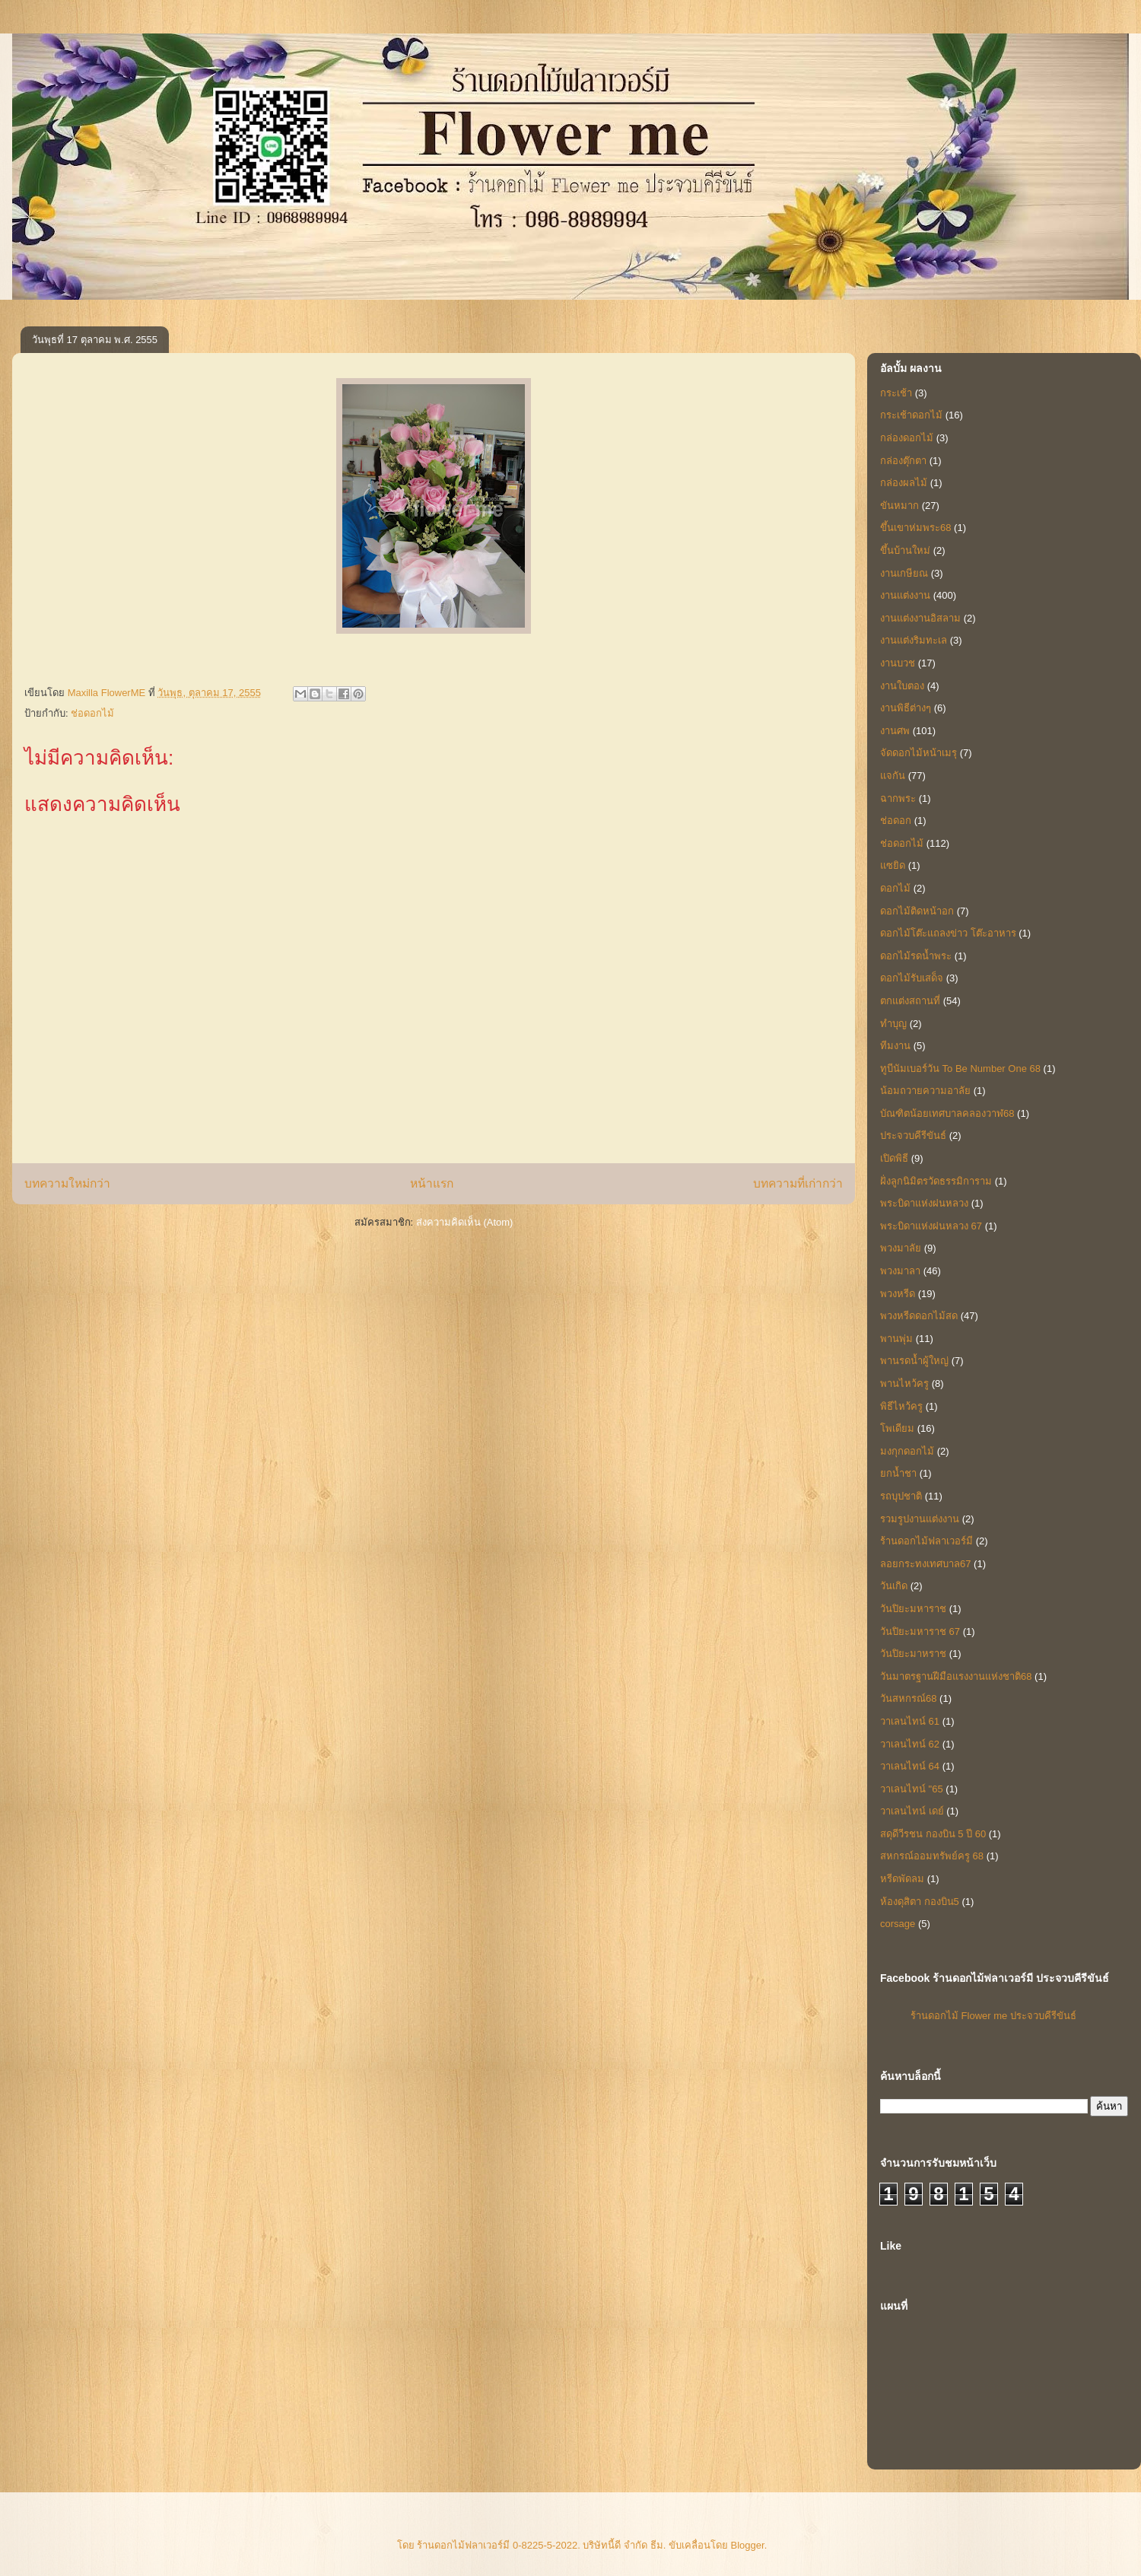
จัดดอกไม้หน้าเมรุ (918, 752)
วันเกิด (893, 1586)
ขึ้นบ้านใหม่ (905, 550)
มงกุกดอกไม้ (907, 1451)
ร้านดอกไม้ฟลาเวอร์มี (926, 1541)
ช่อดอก (895, 820)
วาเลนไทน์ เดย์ (912, 1811)
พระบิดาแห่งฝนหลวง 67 (931, 1226)
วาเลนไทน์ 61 (909, 1721)
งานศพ (895, 730)
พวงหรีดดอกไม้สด (919, 1315)
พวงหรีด (897, 1293)
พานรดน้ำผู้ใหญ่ (914, 1360)
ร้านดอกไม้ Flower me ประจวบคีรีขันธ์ (993, 2015)
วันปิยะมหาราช (913, 1608)
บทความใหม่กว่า (67, 1183)
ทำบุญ (893, 1023)
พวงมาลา (900, 1271)
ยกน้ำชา (898, 1473)
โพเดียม (897, 1428)
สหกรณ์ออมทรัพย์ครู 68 (932, 1856)
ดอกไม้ (895, 888)
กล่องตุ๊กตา (903, 460)
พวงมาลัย (900, 1248)
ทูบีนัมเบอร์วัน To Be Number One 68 (960, 1068)
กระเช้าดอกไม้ (911, 415)
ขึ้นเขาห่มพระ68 (915, 527)
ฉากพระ (898, 798)
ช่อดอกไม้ (92, 713)
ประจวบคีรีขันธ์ (913, 1135)
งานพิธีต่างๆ (905, 708)
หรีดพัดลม (902, 1878)
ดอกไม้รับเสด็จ (911, 978)
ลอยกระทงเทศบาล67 (925, 1563)
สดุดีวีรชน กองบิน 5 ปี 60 (933, 1834)
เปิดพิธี (894, 1158)
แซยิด (892, 865)
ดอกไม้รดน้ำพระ (916, 956)
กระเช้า (896, 393)
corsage (897, 1923)
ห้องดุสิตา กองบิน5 (919, 1901)
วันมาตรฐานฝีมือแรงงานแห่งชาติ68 (955, 1676)
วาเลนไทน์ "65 (911, 1789)
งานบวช (897, 663)
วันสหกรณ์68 (908, 1698)
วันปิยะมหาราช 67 (920, 1631)
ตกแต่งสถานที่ (910, 1001)
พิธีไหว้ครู (901, 1406)
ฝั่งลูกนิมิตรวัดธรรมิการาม (936, 1181)
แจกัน (892, 775)
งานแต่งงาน (905, 595)
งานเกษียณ (904, 573)
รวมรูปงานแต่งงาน (919, 1519)
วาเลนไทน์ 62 (909, 1744)
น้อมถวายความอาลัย (925, 1090)
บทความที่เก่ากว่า (798, 1183)
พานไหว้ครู (904, 1383)
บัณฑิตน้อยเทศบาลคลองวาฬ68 (947, 1113)
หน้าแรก (431, 1183)
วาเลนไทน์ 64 (909, 1766)
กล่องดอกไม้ (906, 438)
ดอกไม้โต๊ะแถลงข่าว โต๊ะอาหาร (948, 933)
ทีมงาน (895, 1045)
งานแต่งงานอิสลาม (920, 618)
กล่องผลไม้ (903, 482)
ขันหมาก (899, 505)
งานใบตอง (902, 686)
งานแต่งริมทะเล (913, 640)
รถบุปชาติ (901, 1496)
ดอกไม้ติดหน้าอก (917, 911)
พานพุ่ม (896, 1338)
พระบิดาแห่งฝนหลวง (924, 1203)
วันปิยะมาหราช (913, 1653)
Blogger (747, 2545)
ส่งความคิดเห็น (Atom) (464, 1222)
